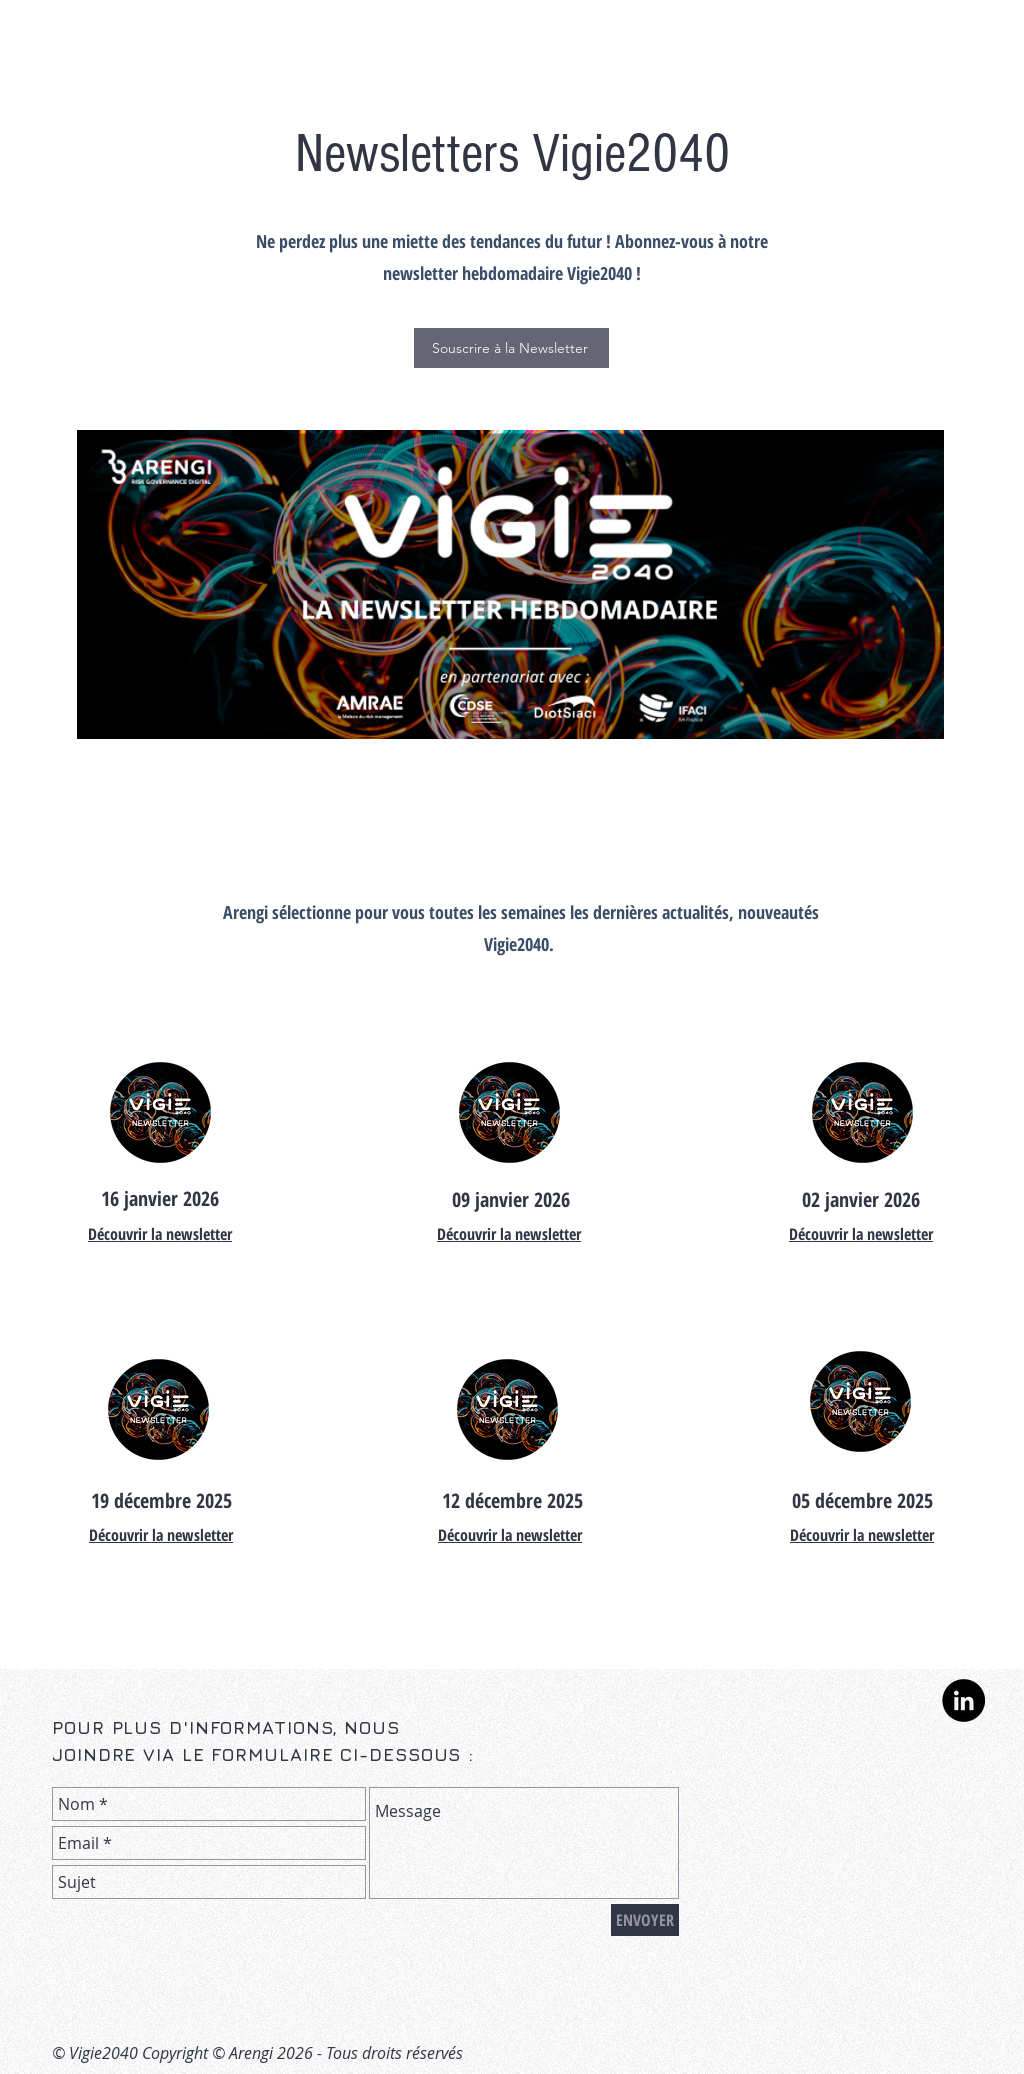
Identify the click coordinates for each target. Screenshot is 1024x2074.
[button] (511, 348)
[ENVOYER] (645, 1920)
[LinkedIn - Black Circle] (963, 1700)
